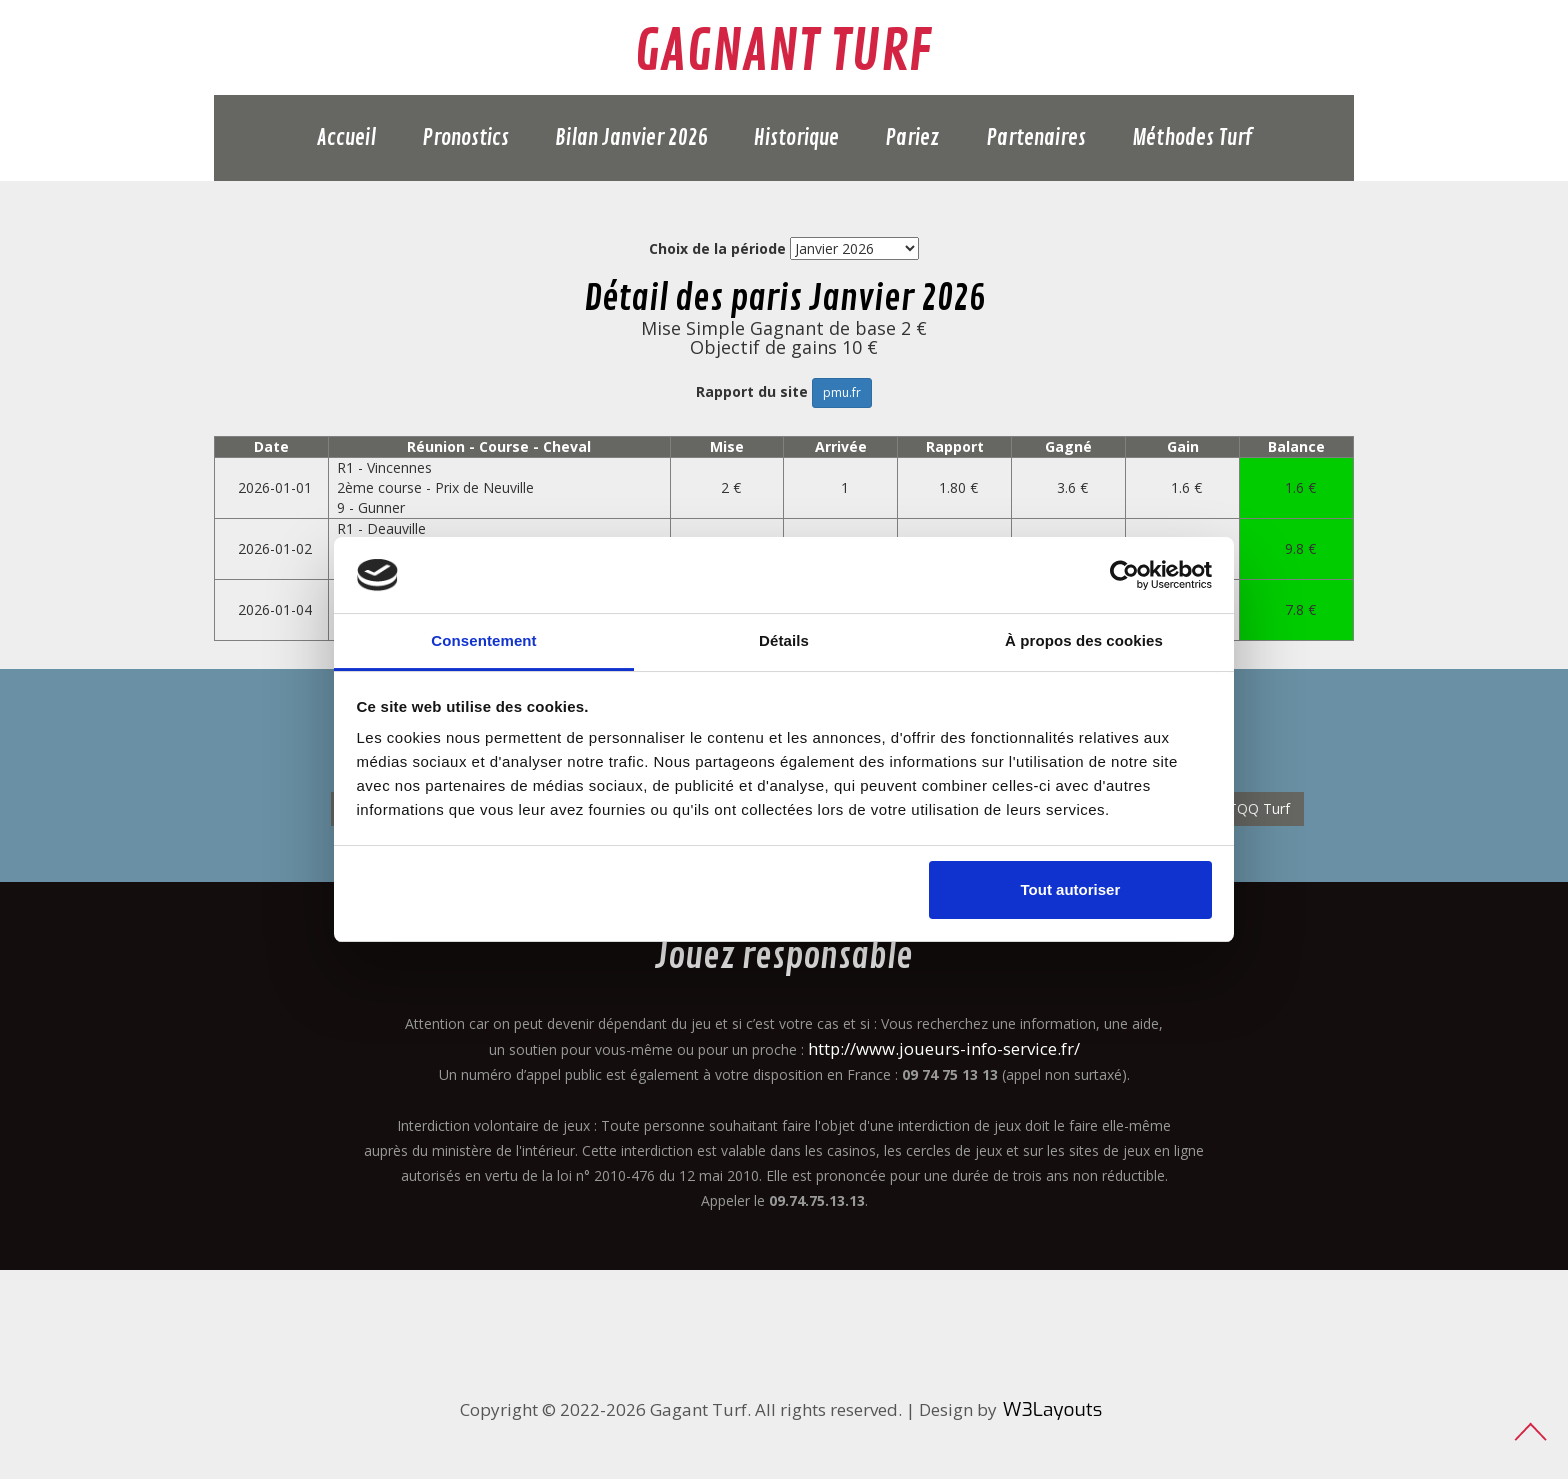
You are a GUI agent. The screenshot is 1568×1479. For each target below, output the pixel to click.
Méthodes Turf (1192, 138)
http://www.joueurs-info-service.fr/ (944, 1048)
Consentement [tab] (483, 640)
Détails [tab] (784, 640)
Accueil (346, 138)
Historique (796, 138)
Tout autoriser (1071, 889)
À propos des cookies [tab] (1084, 640)
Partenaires (1036, 138)
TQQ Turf (1259, 808)
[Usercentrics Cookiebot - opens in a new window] (1124, 575)
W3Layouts (1052, 1409)
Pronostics (465, 138)
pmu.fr (842, 392)
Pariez (912, 138)
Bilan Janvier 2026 (631, 138)
